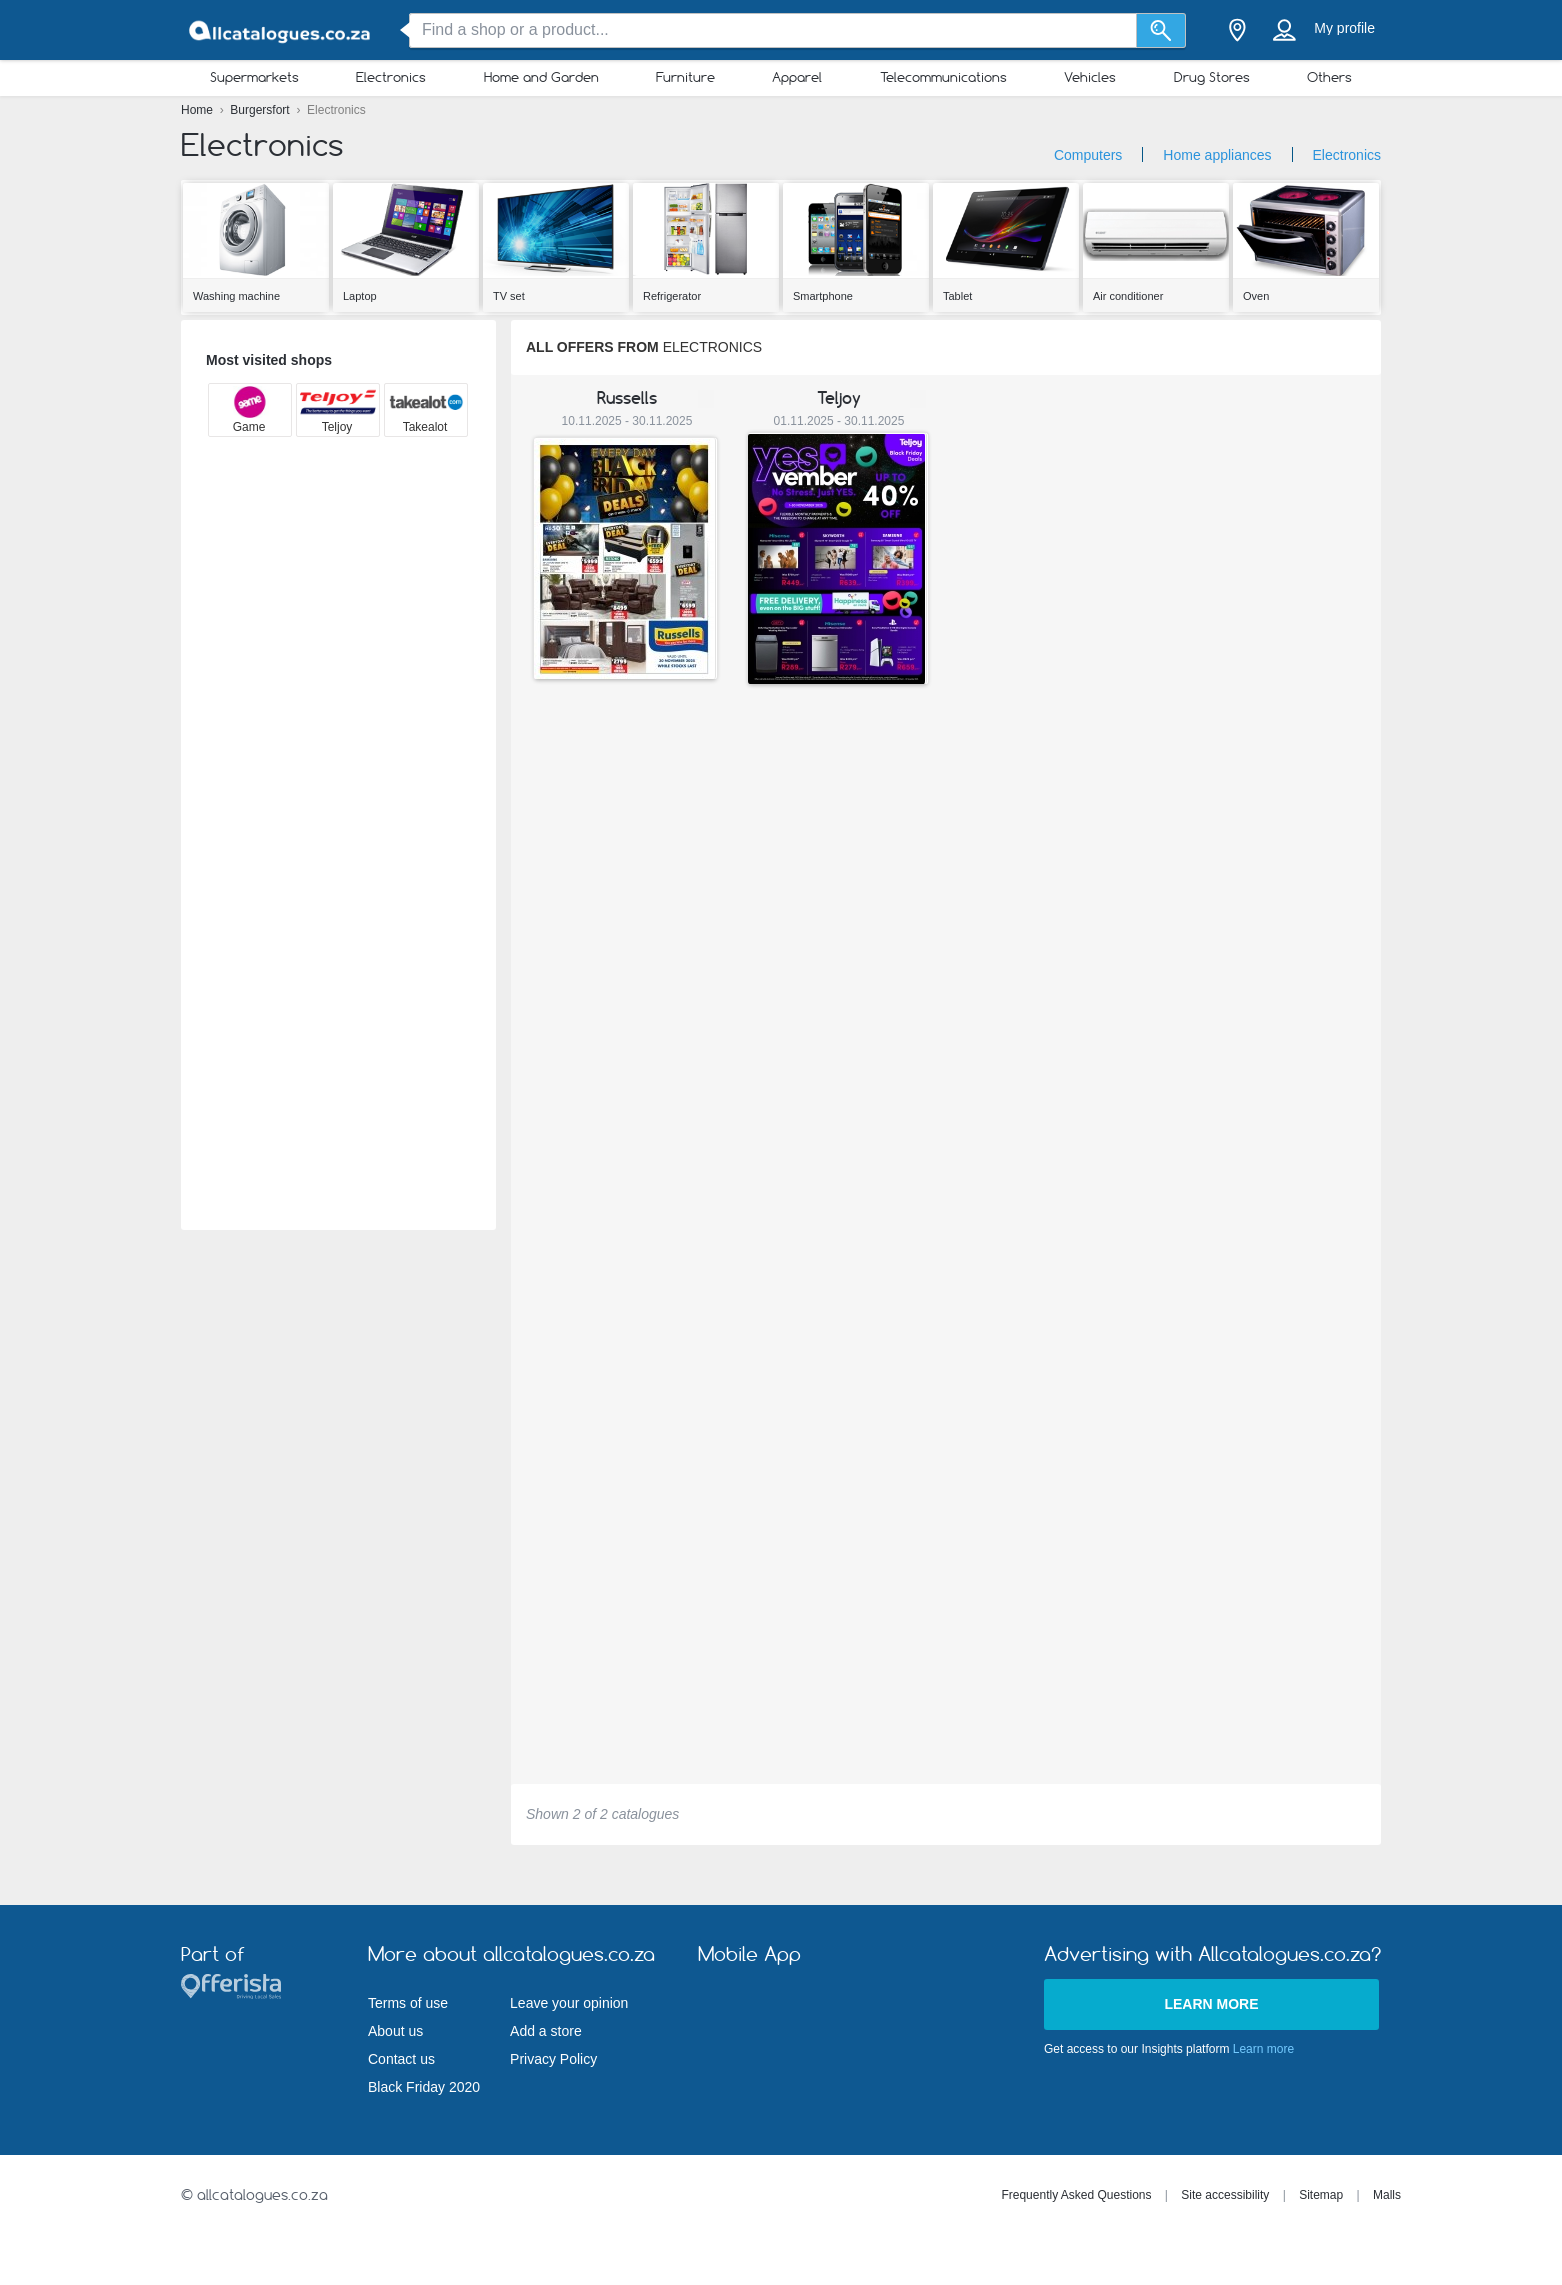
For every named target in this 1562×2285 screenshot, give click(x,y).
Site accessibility (1225, 2195)
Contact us (401, 2059)
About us (395, 2031)
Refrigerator (672, 296)
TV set (509, 296)
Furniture (685, 77)
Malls (1387, 2195)
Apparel (797, 77)
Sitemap (1321, 2195)
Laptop (360, 296)
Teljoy (839, 398)
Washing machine (236, 296)
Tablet (957, 296)
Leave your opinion (569, 2003)
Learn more (1211, 2004)
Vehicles (1090, 77)
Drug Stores (1212, 77)
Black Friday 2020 (424, 2087)
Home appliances (1217, 155)
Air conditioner (1128, 296)
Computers (1088, 155)
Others (1329, 77)
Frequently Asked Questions (1076, 2195)
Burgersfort (261, 110)
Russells (627, 398)
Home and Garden (541, 77)
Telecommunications (943, 77)
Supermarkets (254, 77)
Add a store (546, 2031)
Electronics (391, 77)
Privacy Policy (553, 2059)
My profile (1344, 28)
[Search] (1161, 30)
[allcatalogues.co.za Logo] (281, 30)
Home (198, 110)
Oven (1256, 296)
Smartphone (823, 296)
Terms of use (408, 2003)
